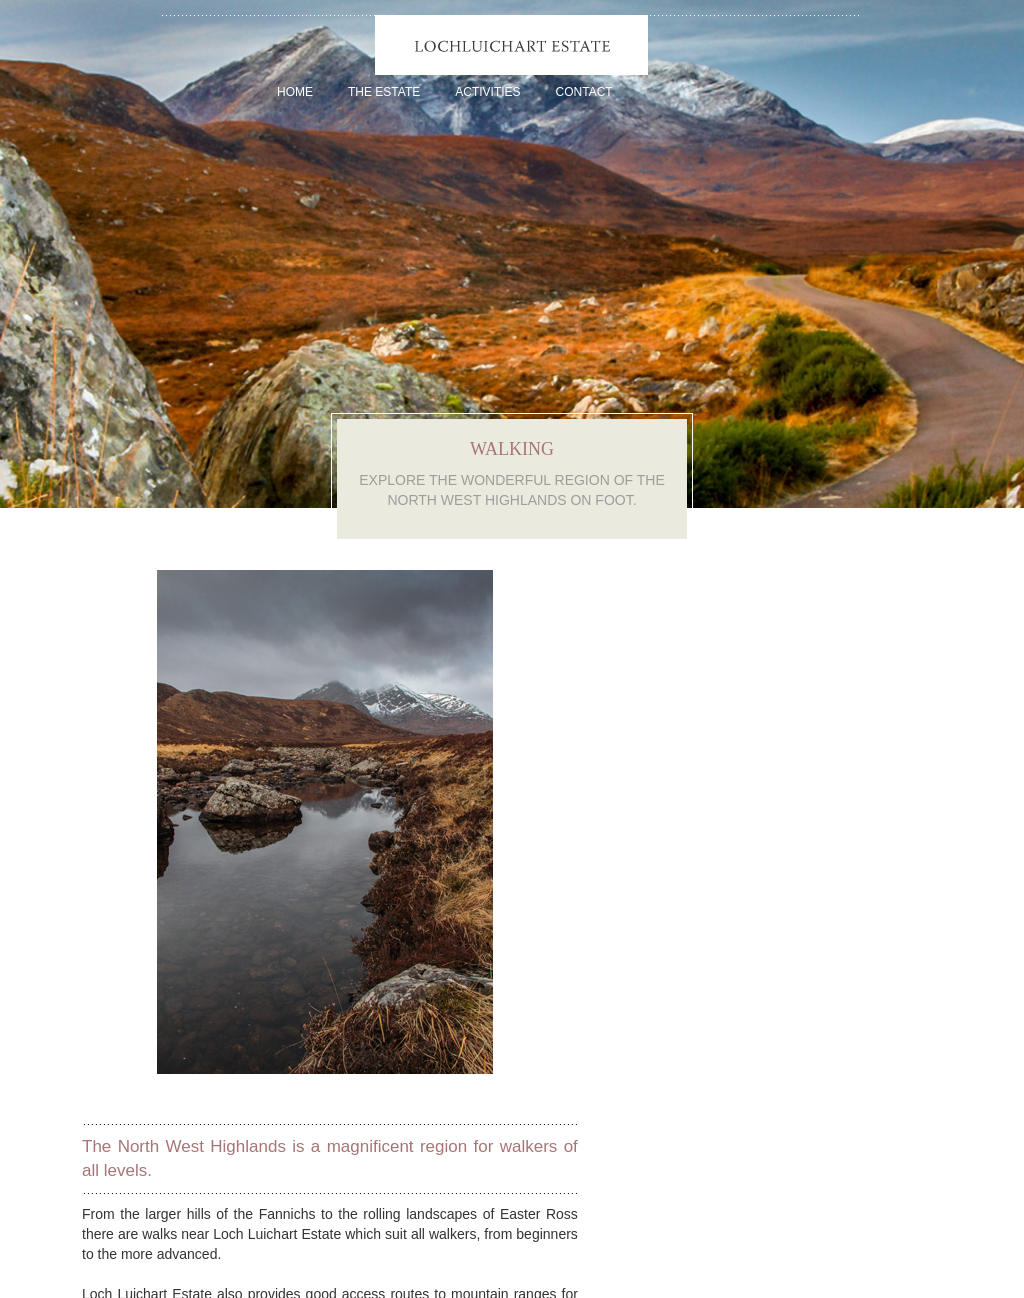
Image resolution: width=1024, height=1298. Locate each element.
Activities (487, 92)
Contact (584, 92)
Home (295, 92)
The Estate (384, 92)
